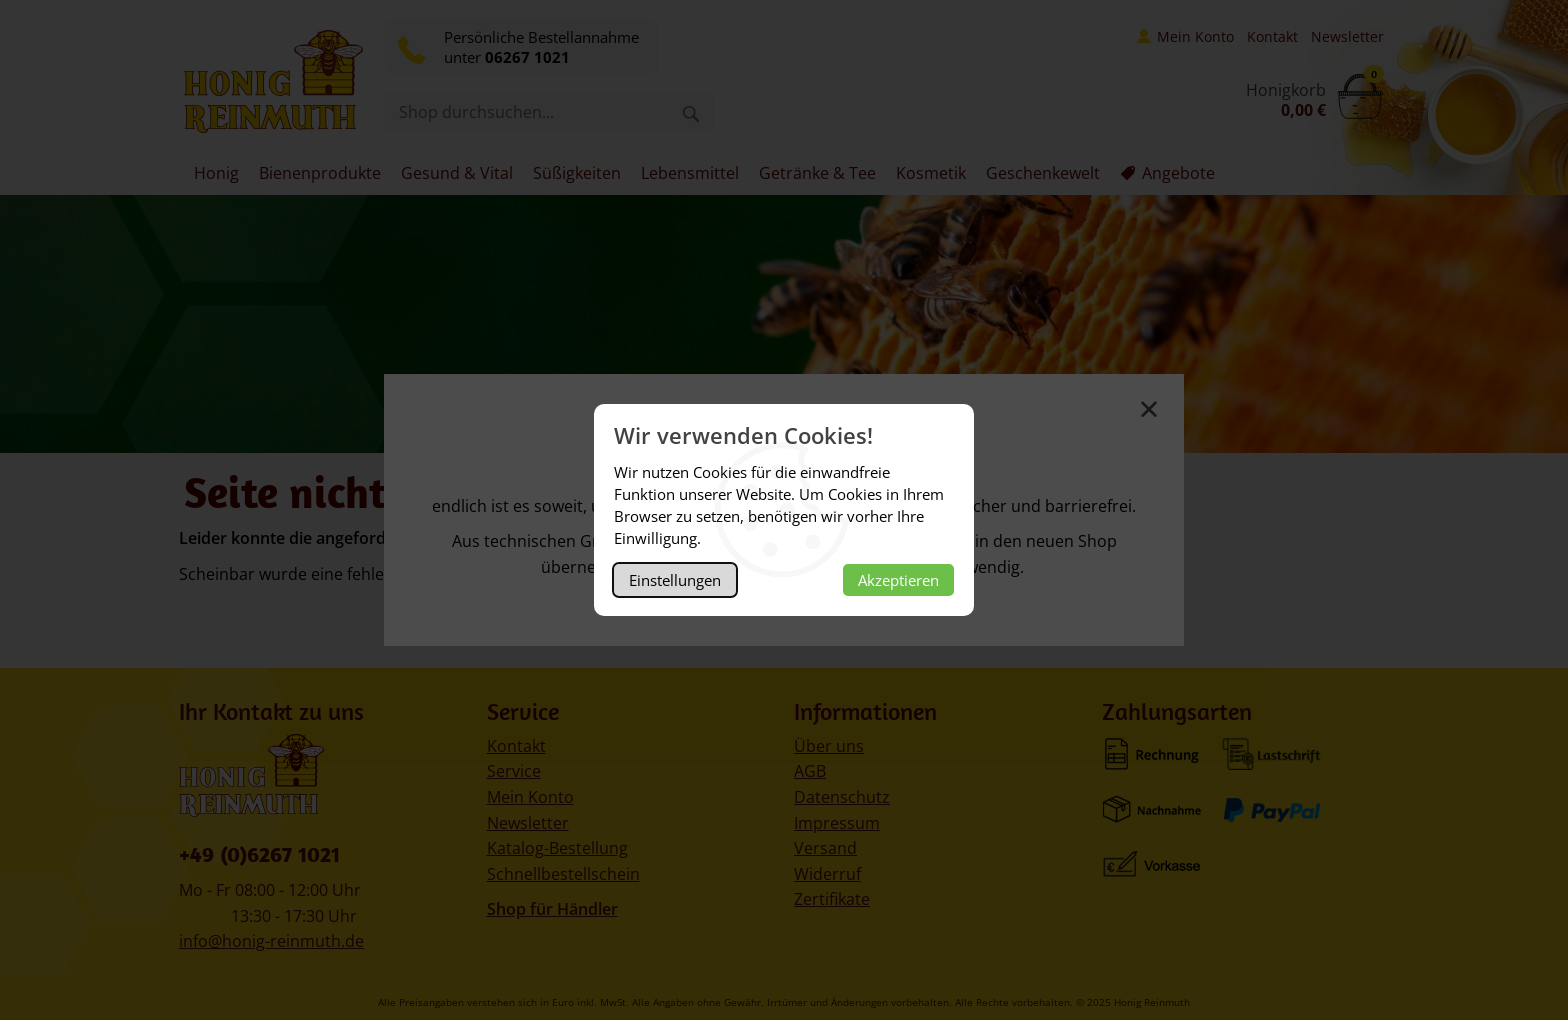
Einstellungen (675, 580)
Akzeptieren (898, 580)
